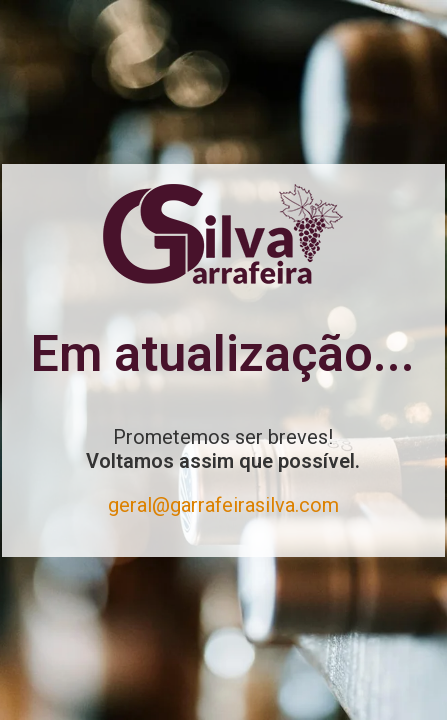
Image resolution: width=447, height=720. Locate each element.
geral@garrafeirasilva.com (223, 505)
